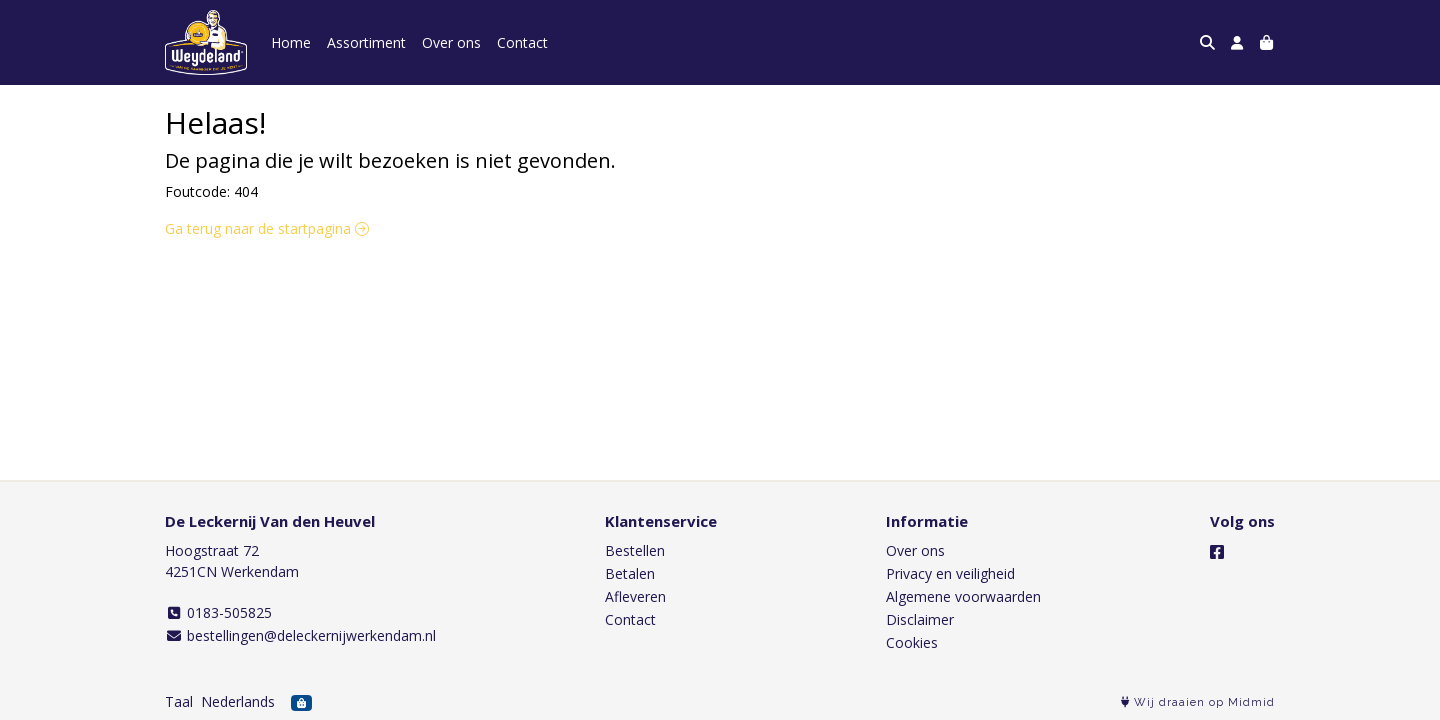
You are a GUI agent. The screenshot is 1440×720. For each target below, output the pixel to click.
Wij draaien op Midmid (1198, 702)
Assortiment (366, 42)
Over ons (451, 42)
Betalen (630, 573)
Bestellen (635, 550)
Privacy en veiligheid (950, 573)
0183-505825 (218, 612)
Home (291, 42)
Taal (179, 701)
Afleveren (635, 596)
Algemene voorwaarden (963, 596)
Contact (522, 42)
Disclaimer (920, 619)
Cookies (912, 642)
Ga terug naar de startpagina (267, 228)
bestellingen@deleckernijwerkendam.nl (300, 635)
